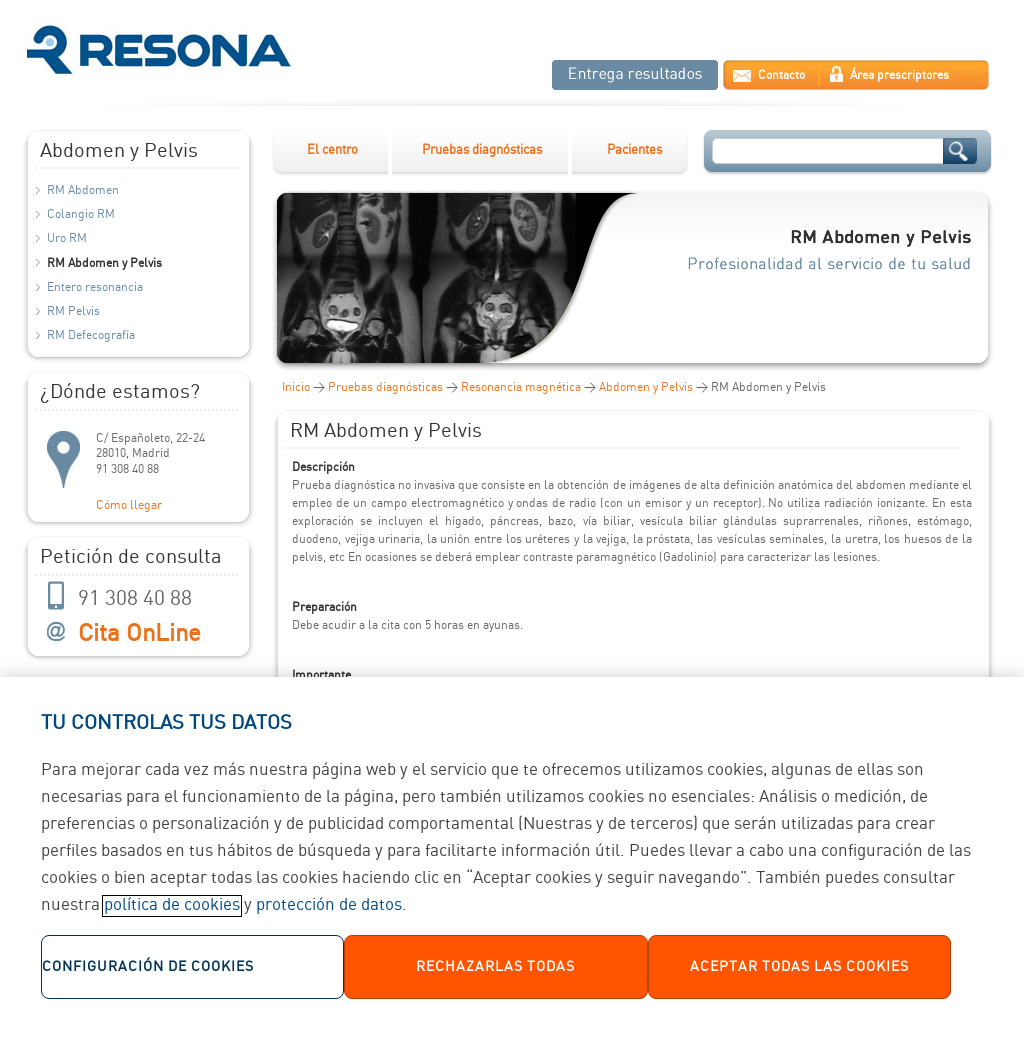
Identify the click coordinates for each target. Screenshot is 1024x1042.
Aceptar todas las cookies (799, 974)
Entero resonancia (95, 287)
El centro (332, 150)
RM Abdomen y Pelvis (104, 263)
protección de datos (329, 913)
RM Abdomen (83, 190)
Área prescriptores (899, 75)
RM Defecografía (91, 335)
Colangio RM (81, 214)
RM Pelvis (73, 311)
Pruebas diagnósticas (482, 150)
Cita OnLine (139, 635)
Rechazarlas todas (495, 974)
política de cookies (172, 913)
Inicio (296, 387)
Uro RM (67, 238)
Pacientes (634, 150)
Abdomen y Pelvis (646, 387)
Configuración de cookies (148, 974)
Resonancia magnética (521, 387)
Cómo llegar (129, 505)
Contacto (781, 75)
